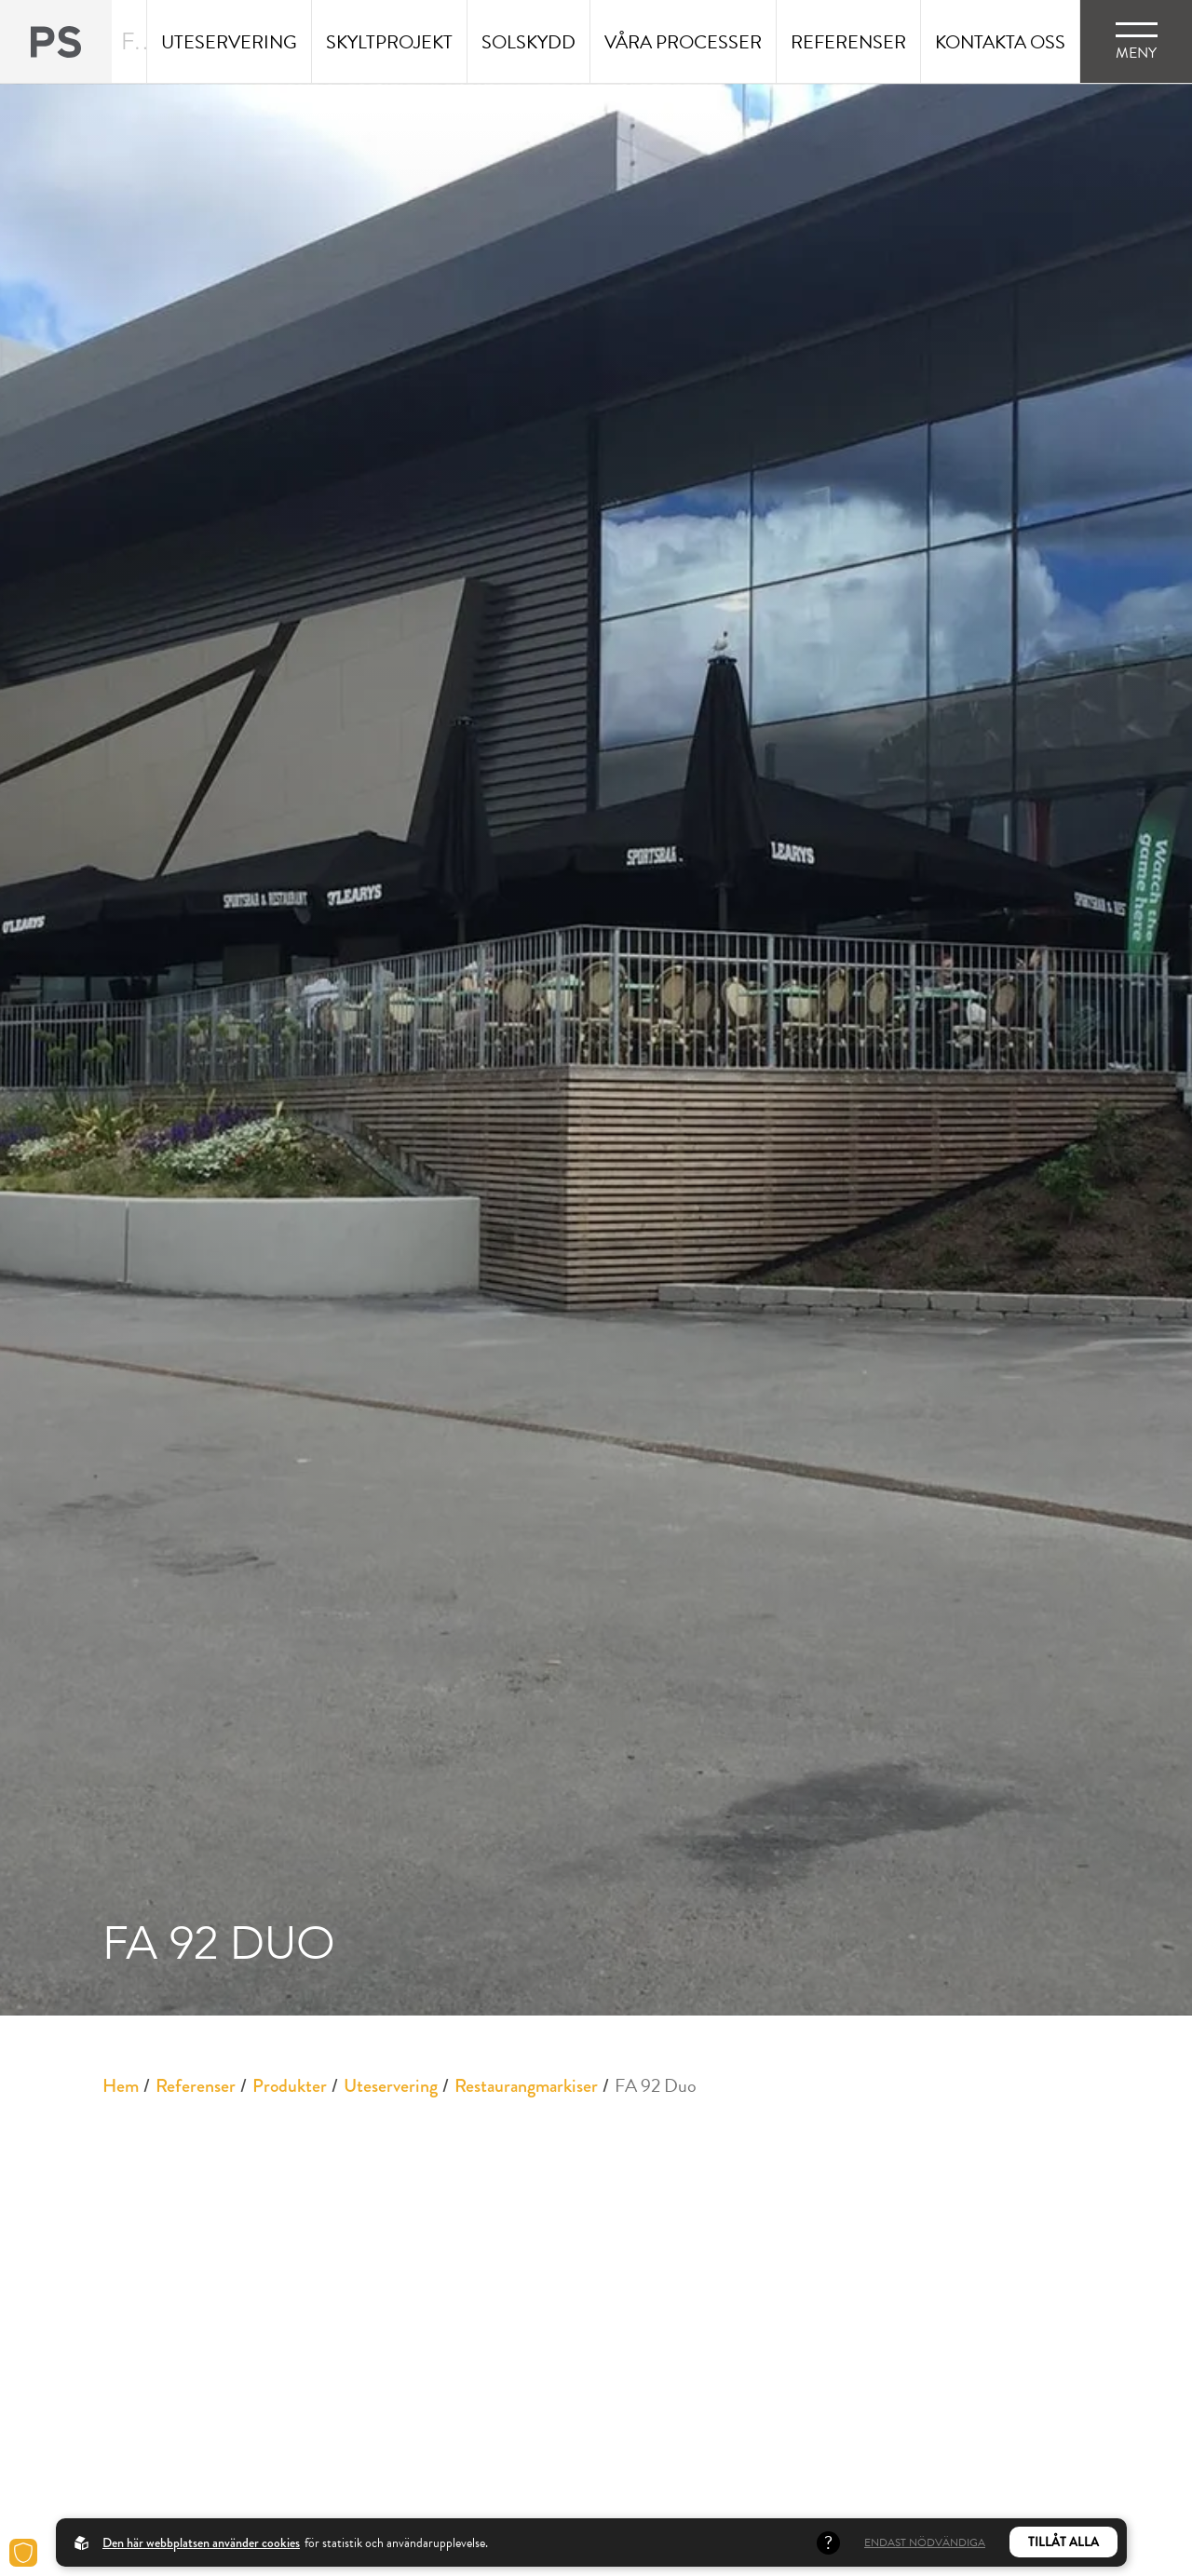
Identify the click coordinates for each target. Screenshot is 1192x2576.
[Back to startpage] (56, 41)
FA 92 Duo (656, 2085)
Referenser (196, 2085)
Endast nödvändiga (924, 2542)
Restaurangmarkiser (526, 2085)
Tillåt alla (1063, 2542)
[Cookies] (23, 2553)
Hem (120, 2085)
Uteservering (391, 2085)
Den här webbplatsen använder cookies (201, 2542)
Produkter (289, 2085)
